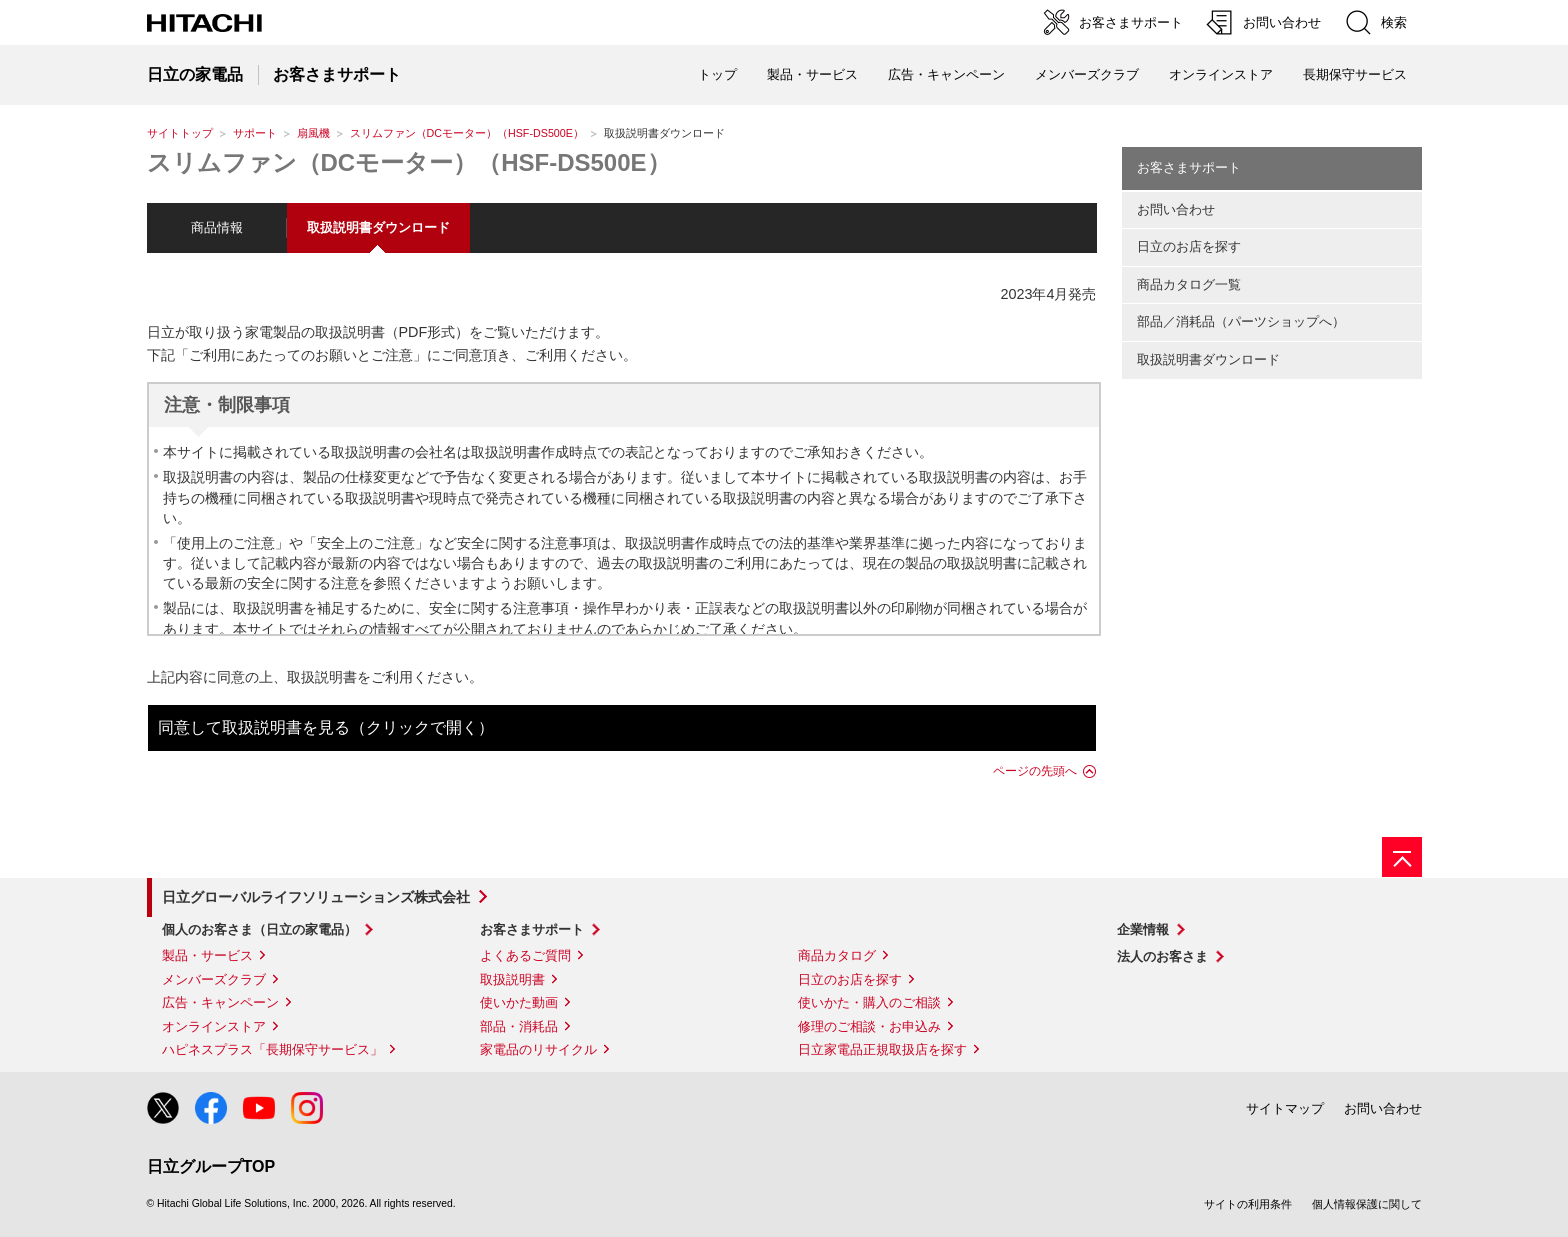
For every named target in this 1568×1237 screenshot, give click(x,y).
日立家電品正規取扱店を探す (882, 1049)
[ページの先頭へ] (1402, 857)
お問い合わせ (1176, 209)
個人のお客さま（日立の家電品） (259, 929)
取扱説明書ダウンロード (1208, 359)
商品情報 (217, 227)
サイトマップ (1285, 1108)
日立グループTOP (211, 1166)
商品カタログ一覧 (1189, 284)
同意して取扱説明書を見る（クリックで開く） (326, 727)
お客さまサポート (1189, 167)
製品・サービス (207, 955)
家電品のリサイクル (538, 1049)
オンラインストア (1221, 74)
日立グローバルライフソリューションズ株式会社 (316, 897)
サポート (255, 133)
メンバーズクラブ (1087, 74)
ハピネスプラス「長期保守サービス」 (272, 1049)
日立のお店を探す (1189, 246)
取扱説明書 (512, 979)
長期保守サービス (1355, 74)
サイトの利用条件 (1248, 1204)
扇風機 (313, 133)
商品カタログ (837, 955)
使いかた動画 (519, 1002)
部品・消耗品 (519, 1026)
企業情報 (1143, 929)
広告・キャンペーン (220, 1002)
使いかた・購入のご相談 (869, 1002)
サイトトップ (180, 133)
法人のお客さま (1162, 956)
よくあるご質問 (525, 955)
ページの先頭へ (1035, 771)
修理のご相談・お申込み (869, 1026)
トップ (717, 74)
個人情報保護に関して (1367, 1204)
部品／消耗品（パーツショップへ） (1241, 321)
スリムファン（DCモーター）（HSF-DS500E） (467, 133)
